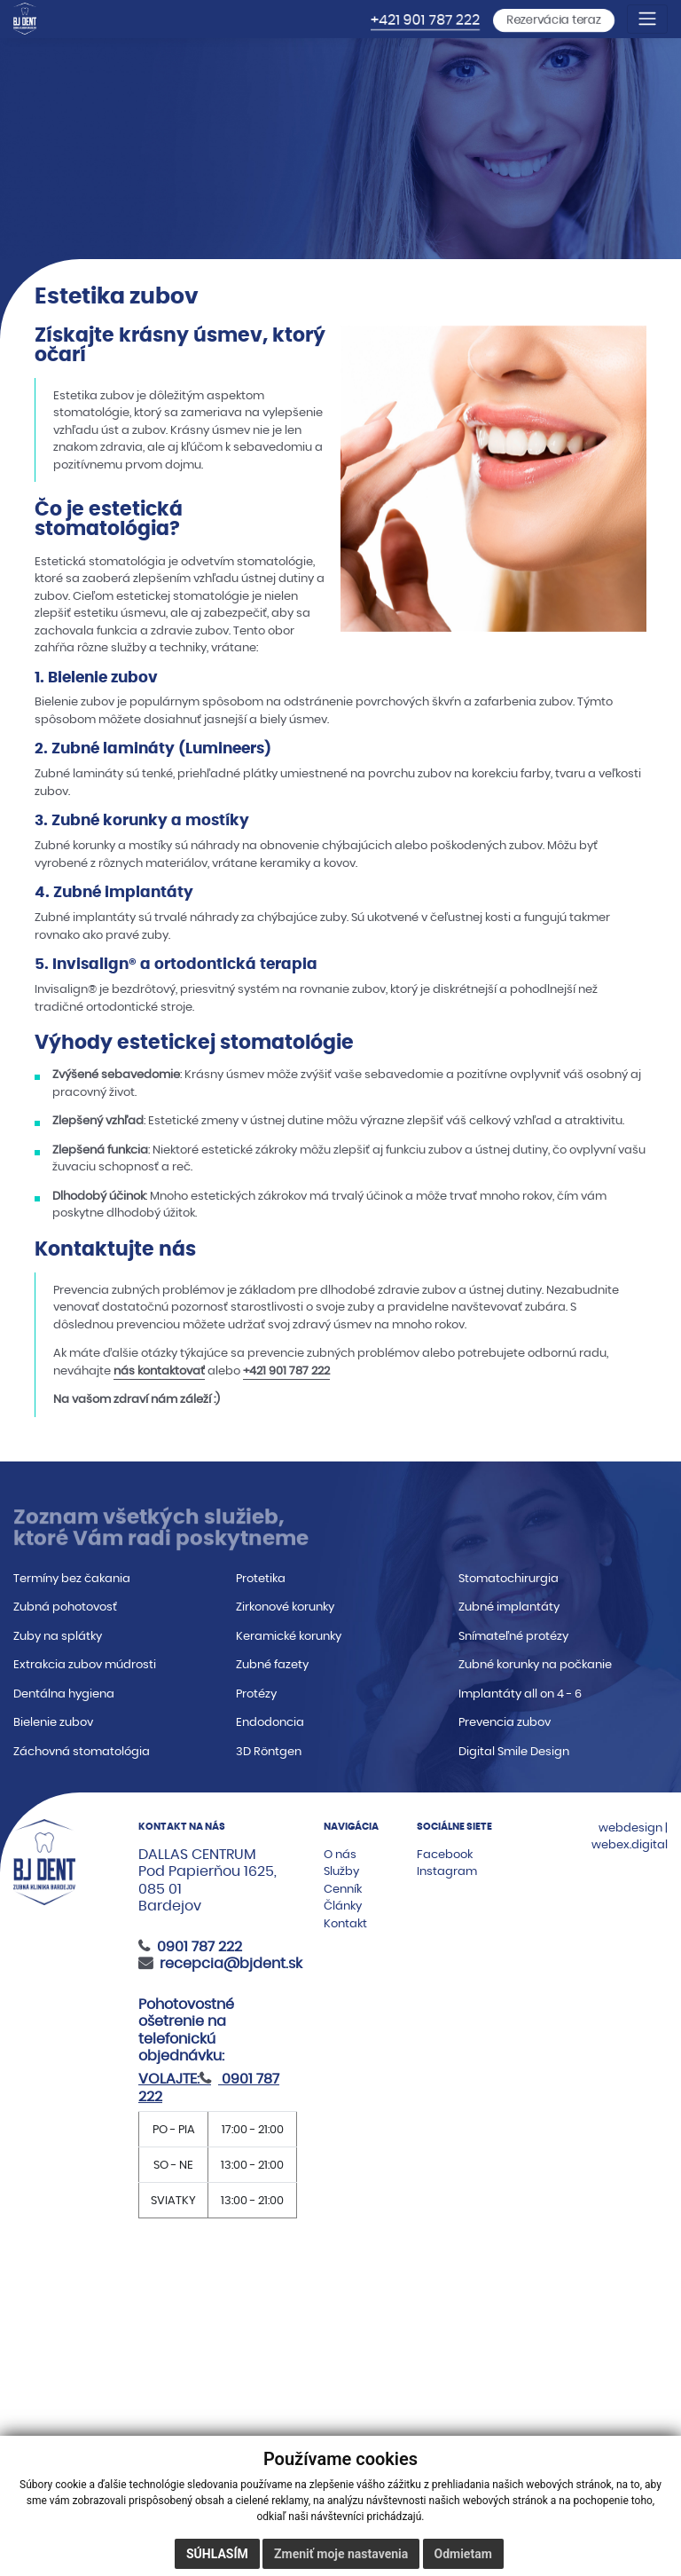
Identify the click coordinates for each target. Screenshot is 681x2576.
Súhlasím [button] (217, 2554)
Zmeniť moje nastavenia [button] (341, 2554)
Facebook (445, 1854)
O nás (340, 1854)
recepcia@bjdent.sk (231, 1963)
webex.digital (629, 1844)
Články (343, 1905)
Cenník (343, 1888)
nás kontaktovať (159, 1370)
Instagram (447, 1871)
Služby (341, 1871)
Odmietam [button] (463, 2554)
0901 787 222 (199, 1946)
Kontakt (345, 1923)
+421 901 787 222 (425, 20)
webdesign (630, 1827)
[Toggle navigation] (647, 19)
